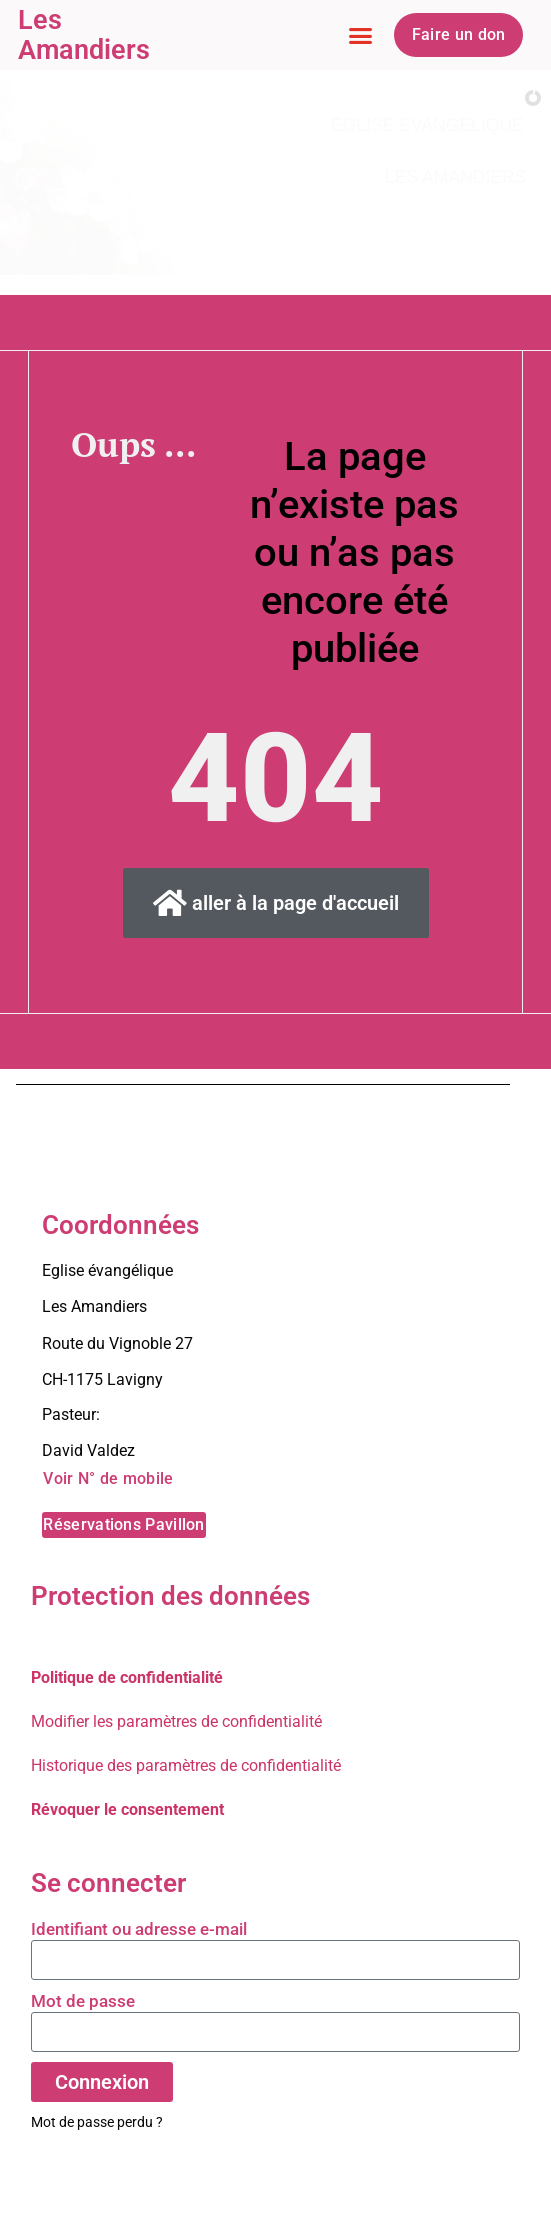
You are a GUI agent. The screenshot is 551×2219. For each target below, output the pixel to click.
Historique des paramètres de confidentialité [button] (186, 1765)
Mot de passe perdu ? (97, 2122)
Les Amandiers (84, 35)
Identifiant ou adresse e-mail (139, 1929)
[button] (360, 35)
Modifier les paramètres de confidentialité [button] (176, 1721)
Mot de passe (83, 2001)
